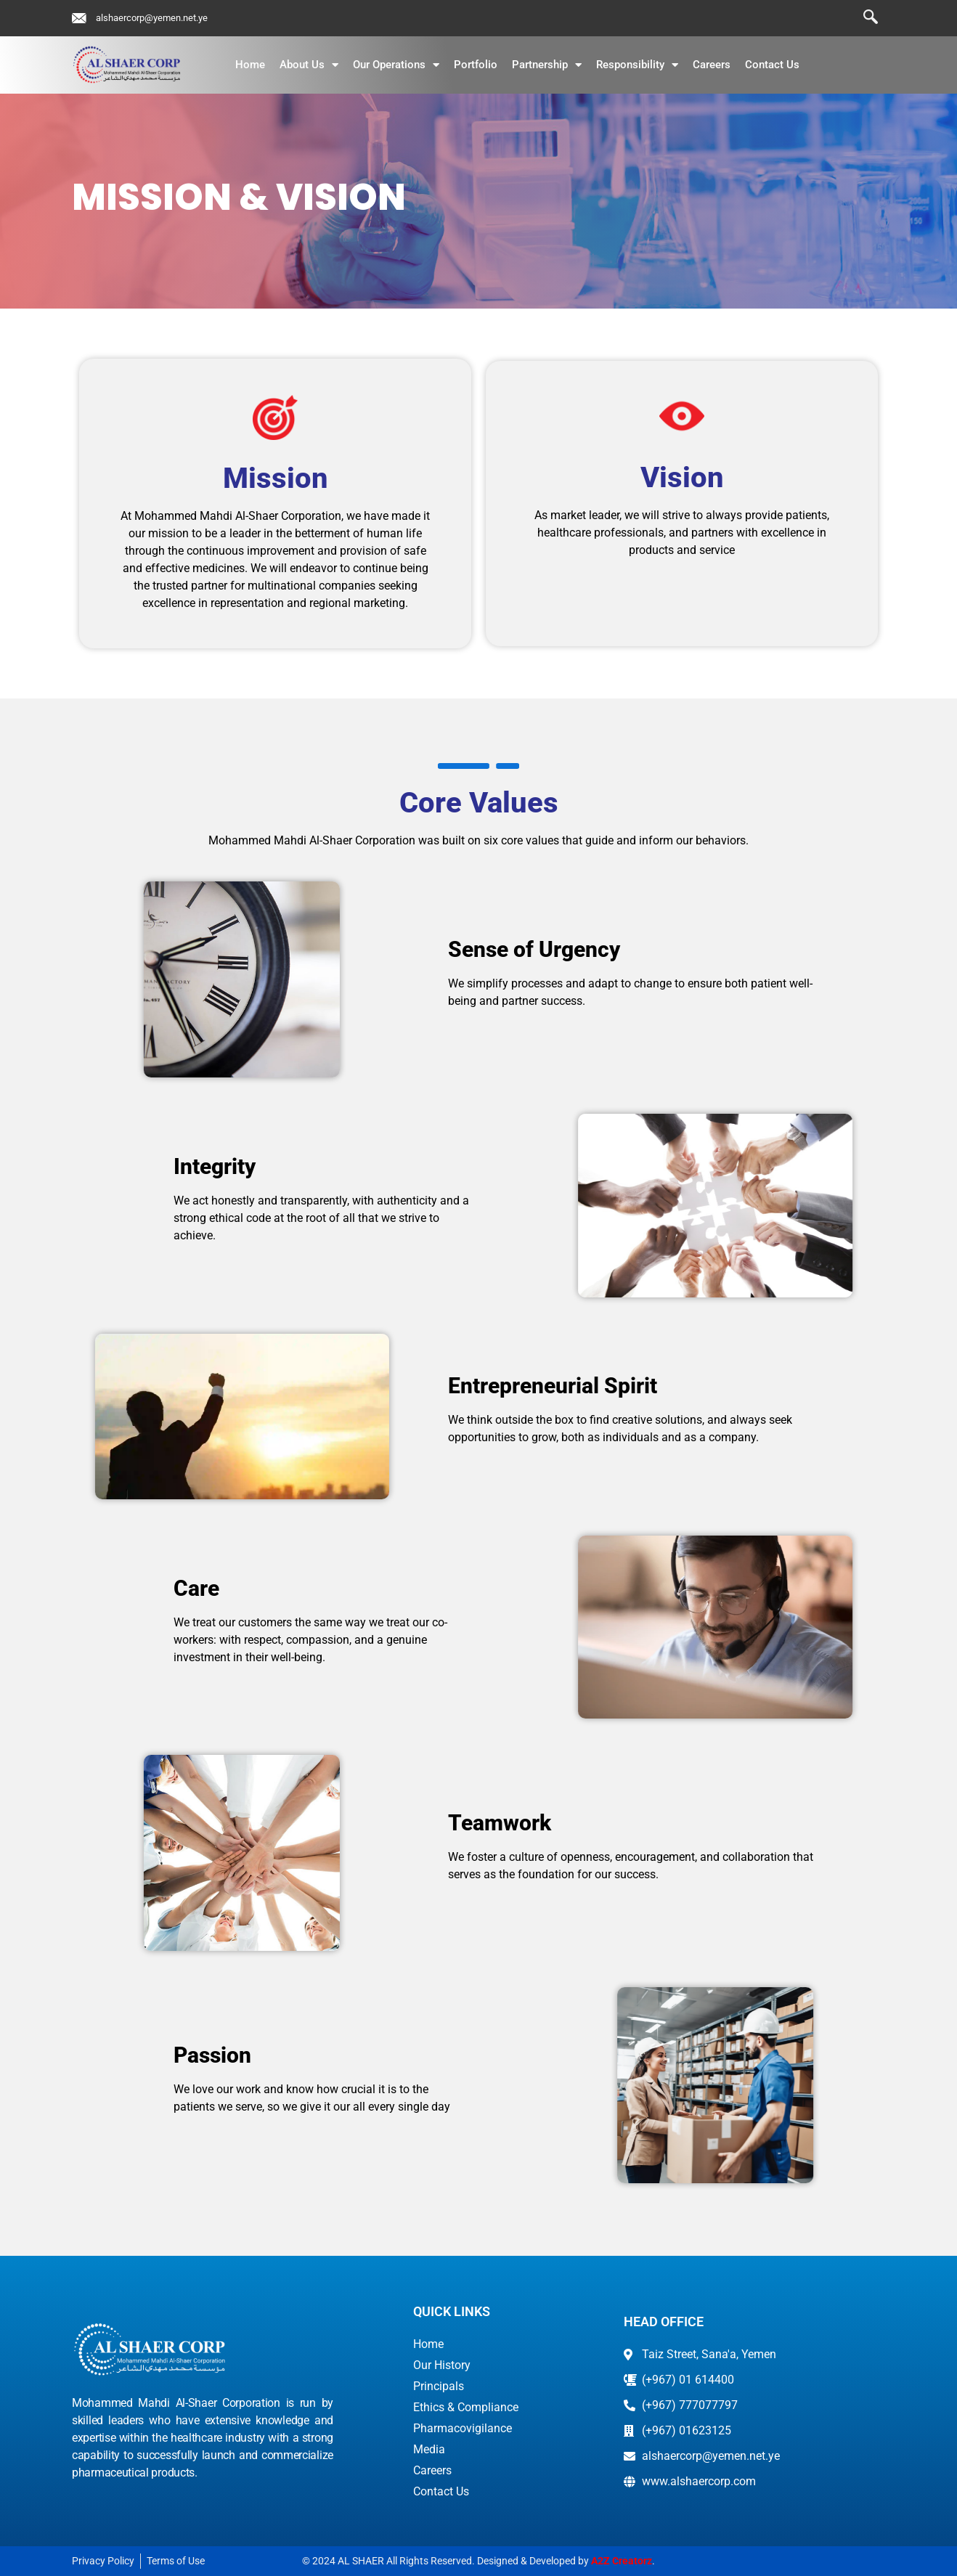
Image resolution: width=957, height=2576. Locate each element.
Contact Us (772, 64)
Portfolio (475, 64)
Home (250, 64)
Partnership (547, 65)
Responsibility (637, 65)
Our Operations (396, 65)
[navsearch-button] (863, 18)
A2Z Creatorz (621, 2561)
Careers (711, 64)
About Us (309, 65)
